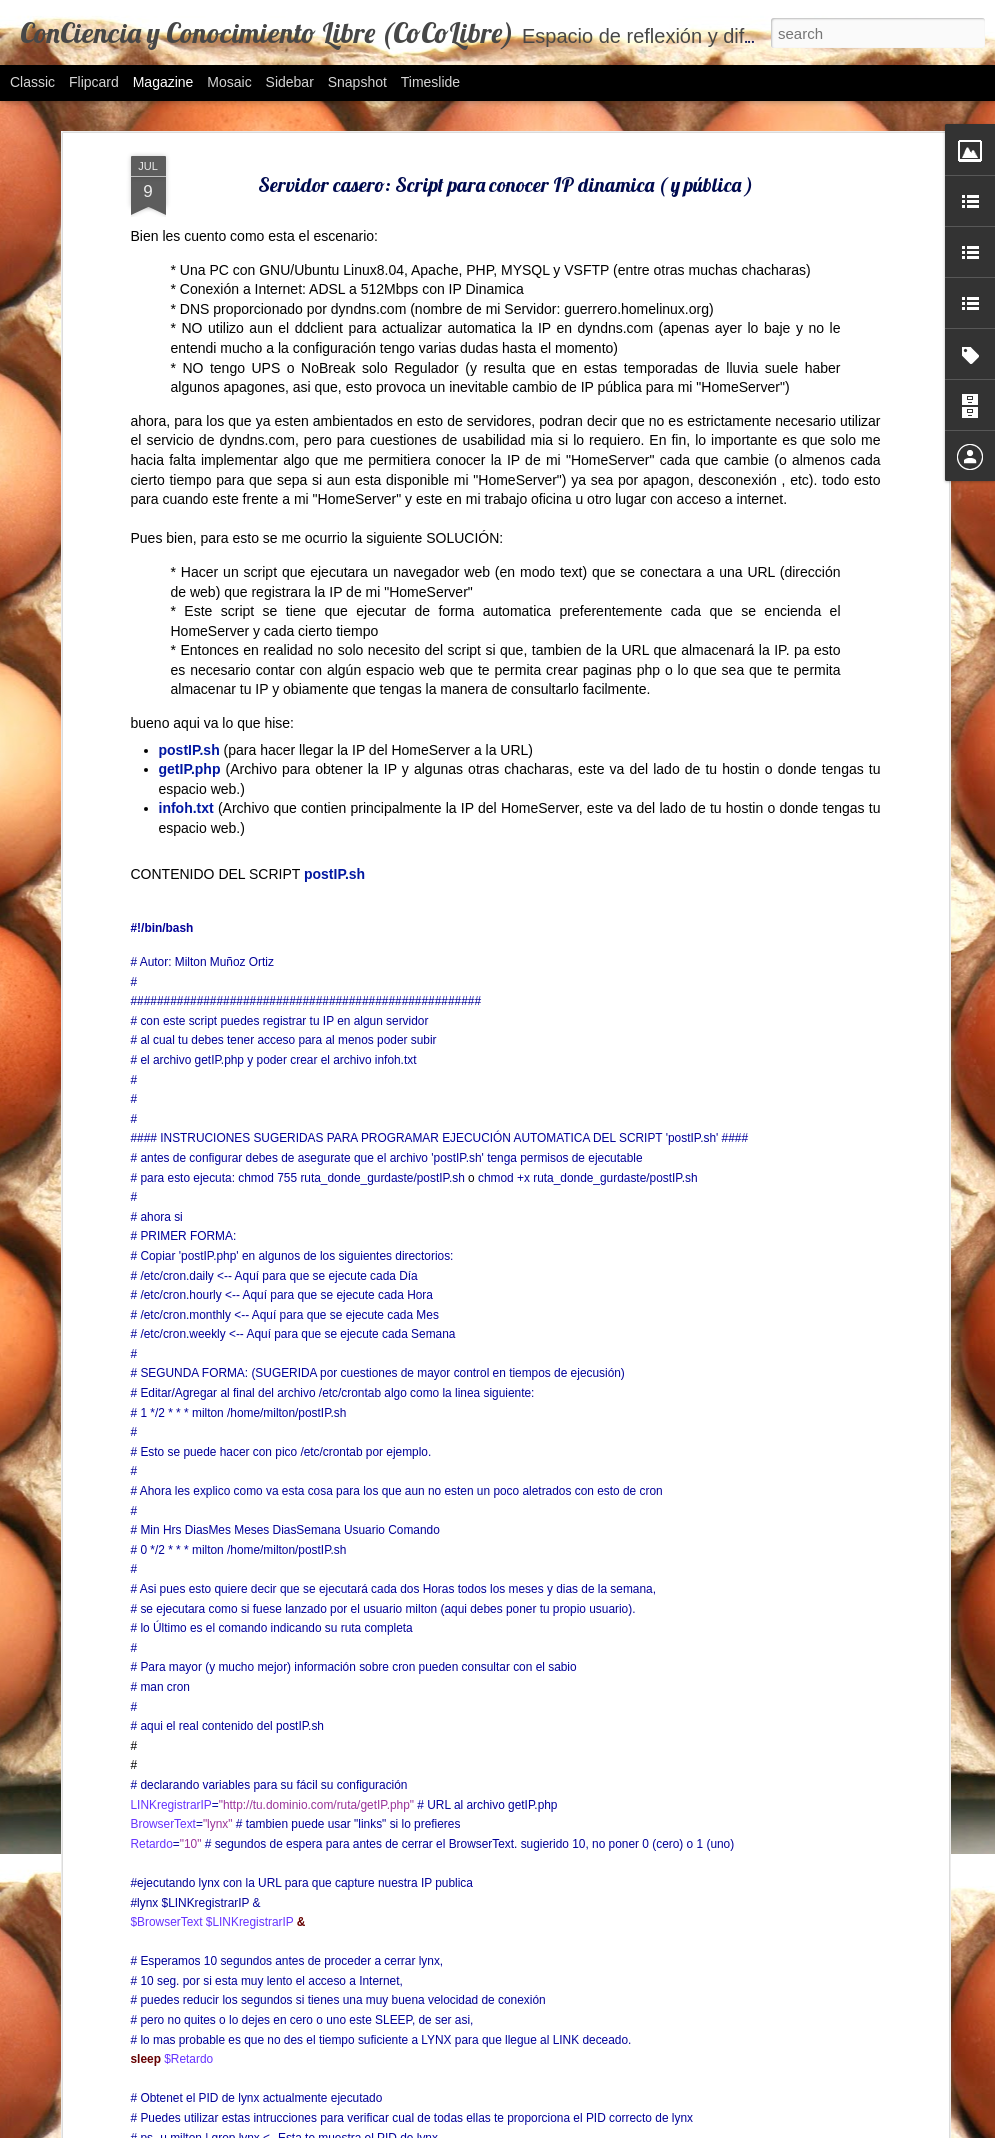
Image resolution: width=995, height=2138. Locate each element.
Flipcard (94, 82)
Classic (32, 82)
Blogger (690, 2127)
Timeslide (430, 82)
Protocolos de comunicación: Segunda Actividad (459, 1890)
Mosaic (229, 82)
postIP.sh (334, 596)
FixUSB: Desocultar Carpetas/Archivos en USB (460, 1663)
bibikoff (544, 2127)
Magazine (163, 82)
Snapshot (357, 82)
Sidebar (290, 82)
